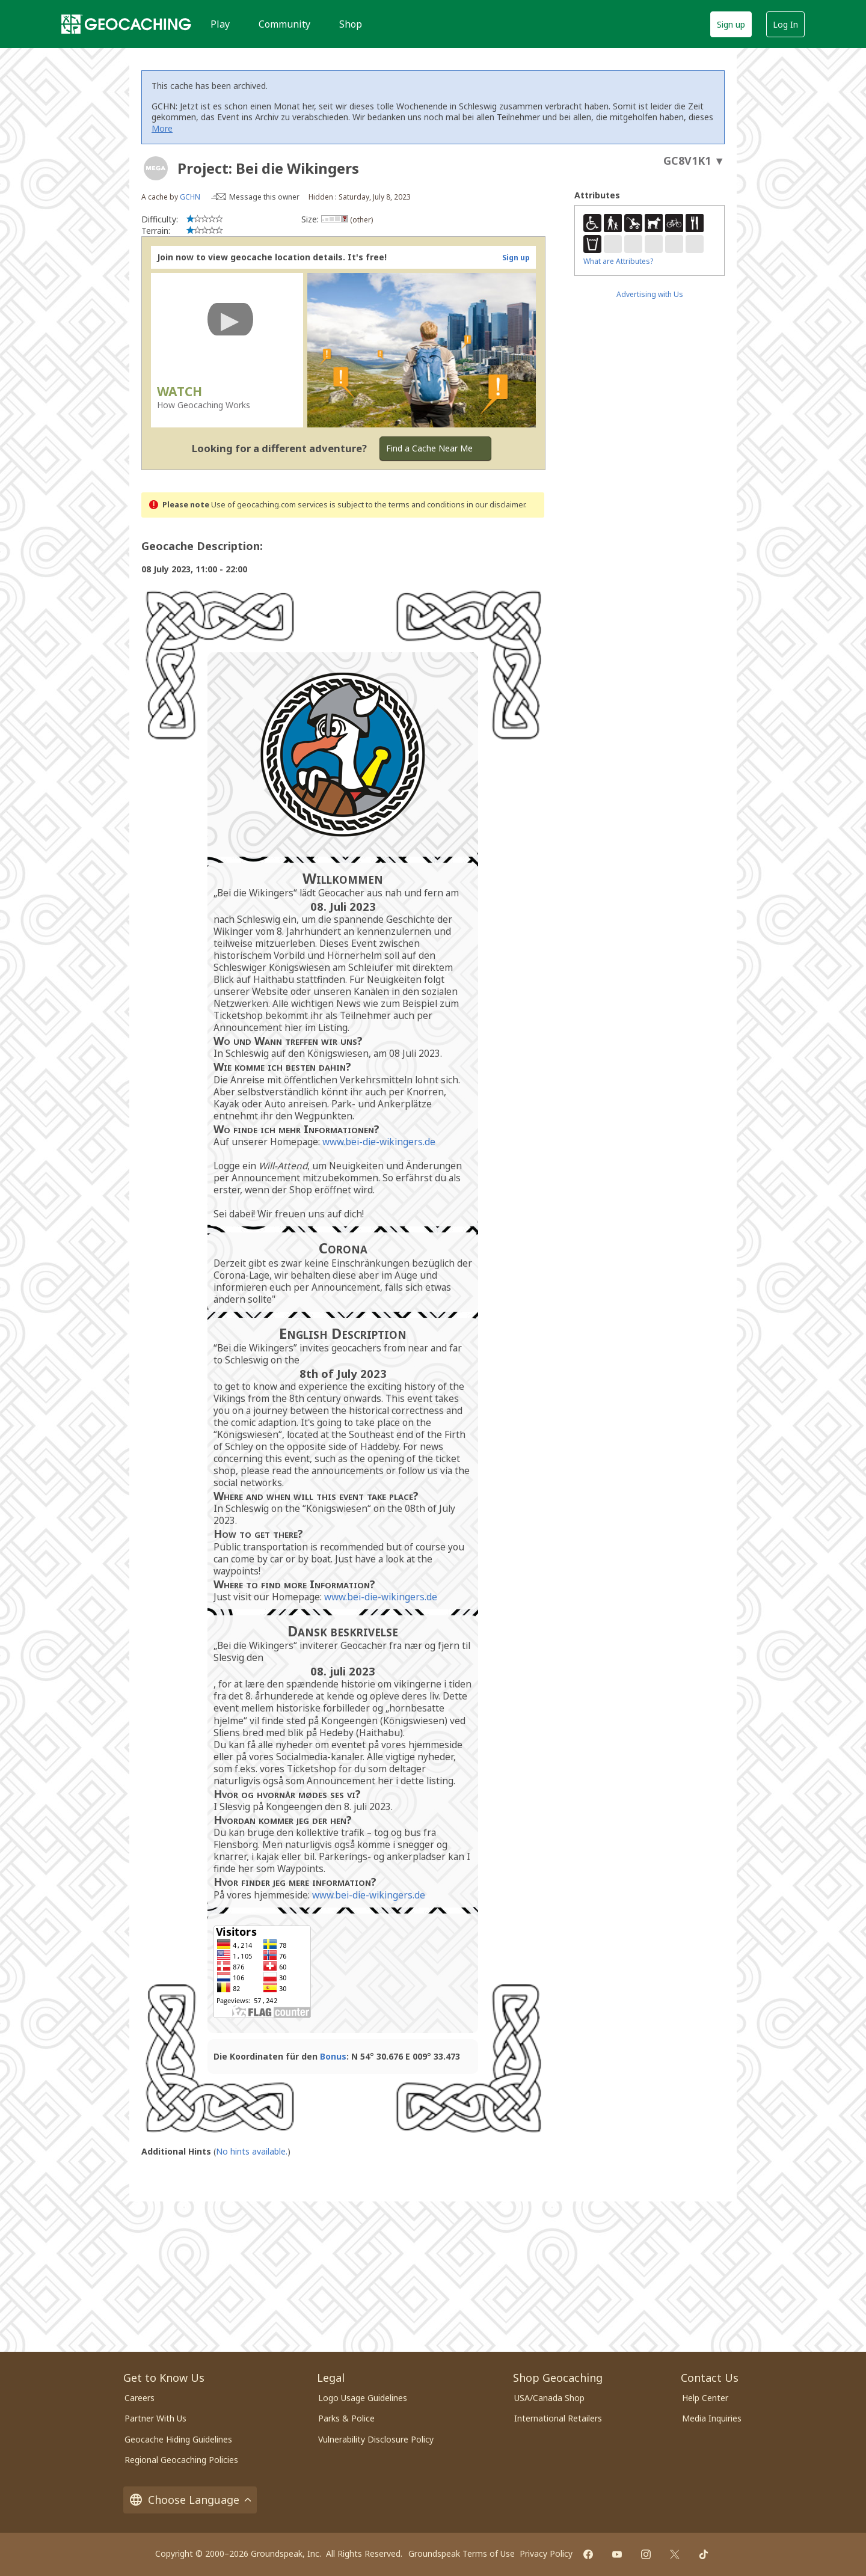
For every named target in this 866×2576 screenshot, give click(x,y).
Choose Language (190, 2499)
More (162, 128)
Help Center (705, 2397)
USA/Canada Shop (549, 2397)
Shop (350, 24)
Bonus (333, 2056)
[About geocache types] (155, 168)
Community (284, 24)
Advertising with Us (649, 294)
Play (220, 24)
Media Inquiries (712, 2418)
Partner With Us (155, 2418)
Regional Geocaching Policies (181, 2459)
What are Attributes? (618, 261)
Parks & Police (346, 2418)
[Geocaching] (126, 24)
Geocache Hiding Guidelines (178, 2439)
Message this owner (264, 197)
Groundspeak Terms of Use (461, 2553)
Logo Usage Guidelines (362, 2397)
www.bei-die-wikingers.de (378, 1142)
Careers (139, 2397)
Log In (785, 24)
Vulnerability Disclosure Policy (376, 2439)
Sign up (731, 24)
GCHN (190, 197)
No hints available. (251, 2151)
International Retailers (558, 2418)
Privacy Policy (546, 2553)
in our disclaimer (496, 505)
